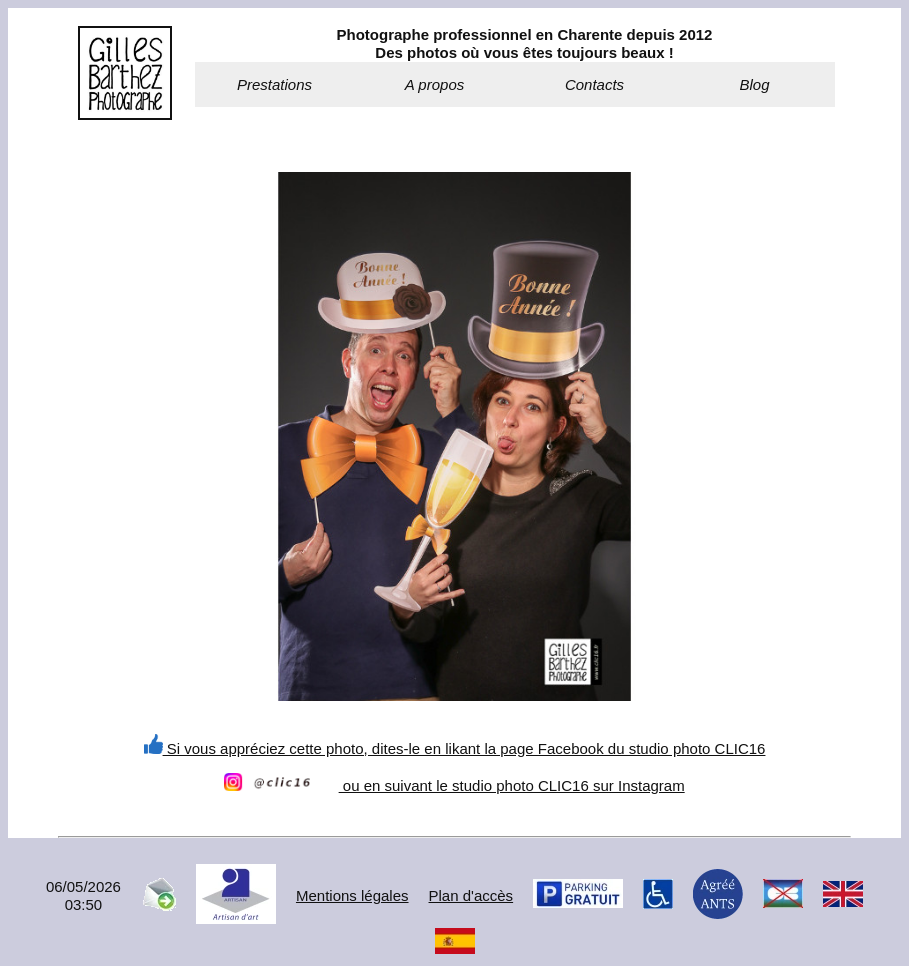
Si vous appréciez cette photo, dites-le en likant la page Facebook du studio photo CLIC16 (455, 748)
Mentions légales (352, 895)
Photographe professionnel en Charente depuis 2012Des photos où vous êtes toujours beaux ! (525, 43)
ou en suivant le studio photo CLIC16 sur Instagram (454, 785)
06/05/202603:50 (83, 895)
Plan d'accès (471, 895)
